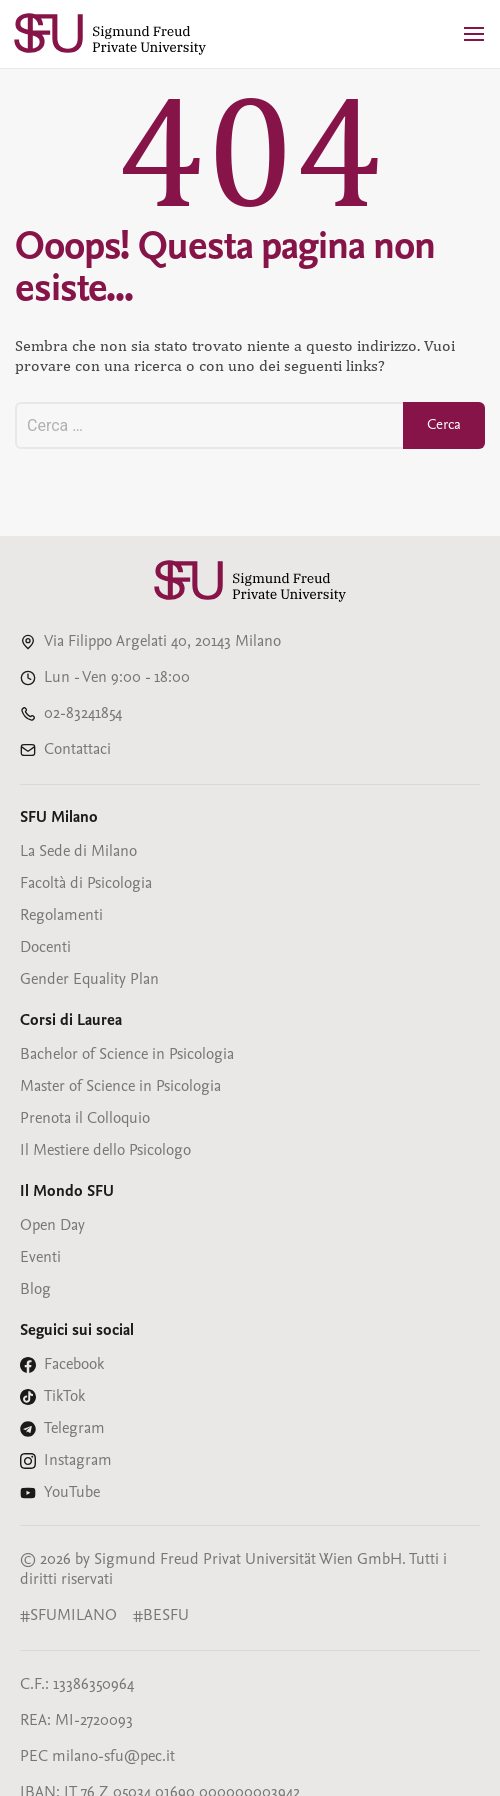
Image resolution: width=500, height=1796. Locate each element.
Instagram (78, 1461)
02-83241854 (83, 714)
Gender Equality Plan (89, 980)
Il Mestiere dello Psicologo (105, 1151)
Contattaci (77, 750)
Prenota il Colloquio (85, 1119)
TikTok (64, 1397)
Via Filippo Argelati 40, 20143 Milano (162, 642)
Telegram (74, 1429)
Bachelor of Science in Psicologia (127, 1055)
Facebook (74, 1365)
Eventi (40, 1258)
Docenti (45, 948)
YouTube (72, 1493)
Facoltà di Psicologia (86, 884)
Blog (35, 1290)
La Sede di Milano (78, 852)
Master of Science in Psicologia (120, 1087)
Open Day (52, 1226)
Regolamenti (61, 916)
